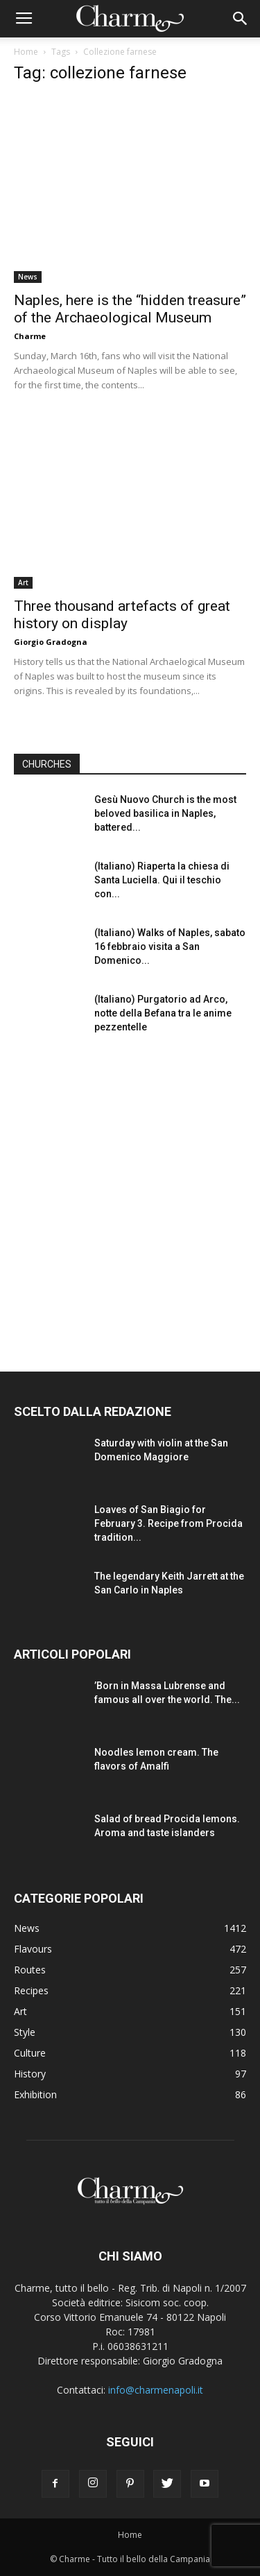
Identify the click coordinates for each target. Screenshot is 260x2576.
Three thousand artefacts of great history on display (122, 615)
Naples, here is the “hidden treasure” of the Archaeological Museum (130, 309)
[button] (240, 18)
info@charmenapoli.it (155, 2389)
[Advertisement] (130, 1193)
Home (26, 52)
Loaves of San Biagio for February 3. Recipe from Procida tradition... (168, 1523)
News (27, 277)
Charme (30, 336)
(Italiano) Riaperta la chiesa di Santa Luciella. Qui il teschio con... (161, 880)
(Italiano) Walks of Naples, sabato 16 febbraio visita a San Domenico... (169, 946)
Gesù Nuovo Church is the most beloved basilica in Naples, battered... (165, 813)
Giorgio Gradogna (50, 642)
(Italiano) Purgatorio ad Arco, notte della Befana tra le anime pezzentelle (163, 1013)
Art (23, 582)
